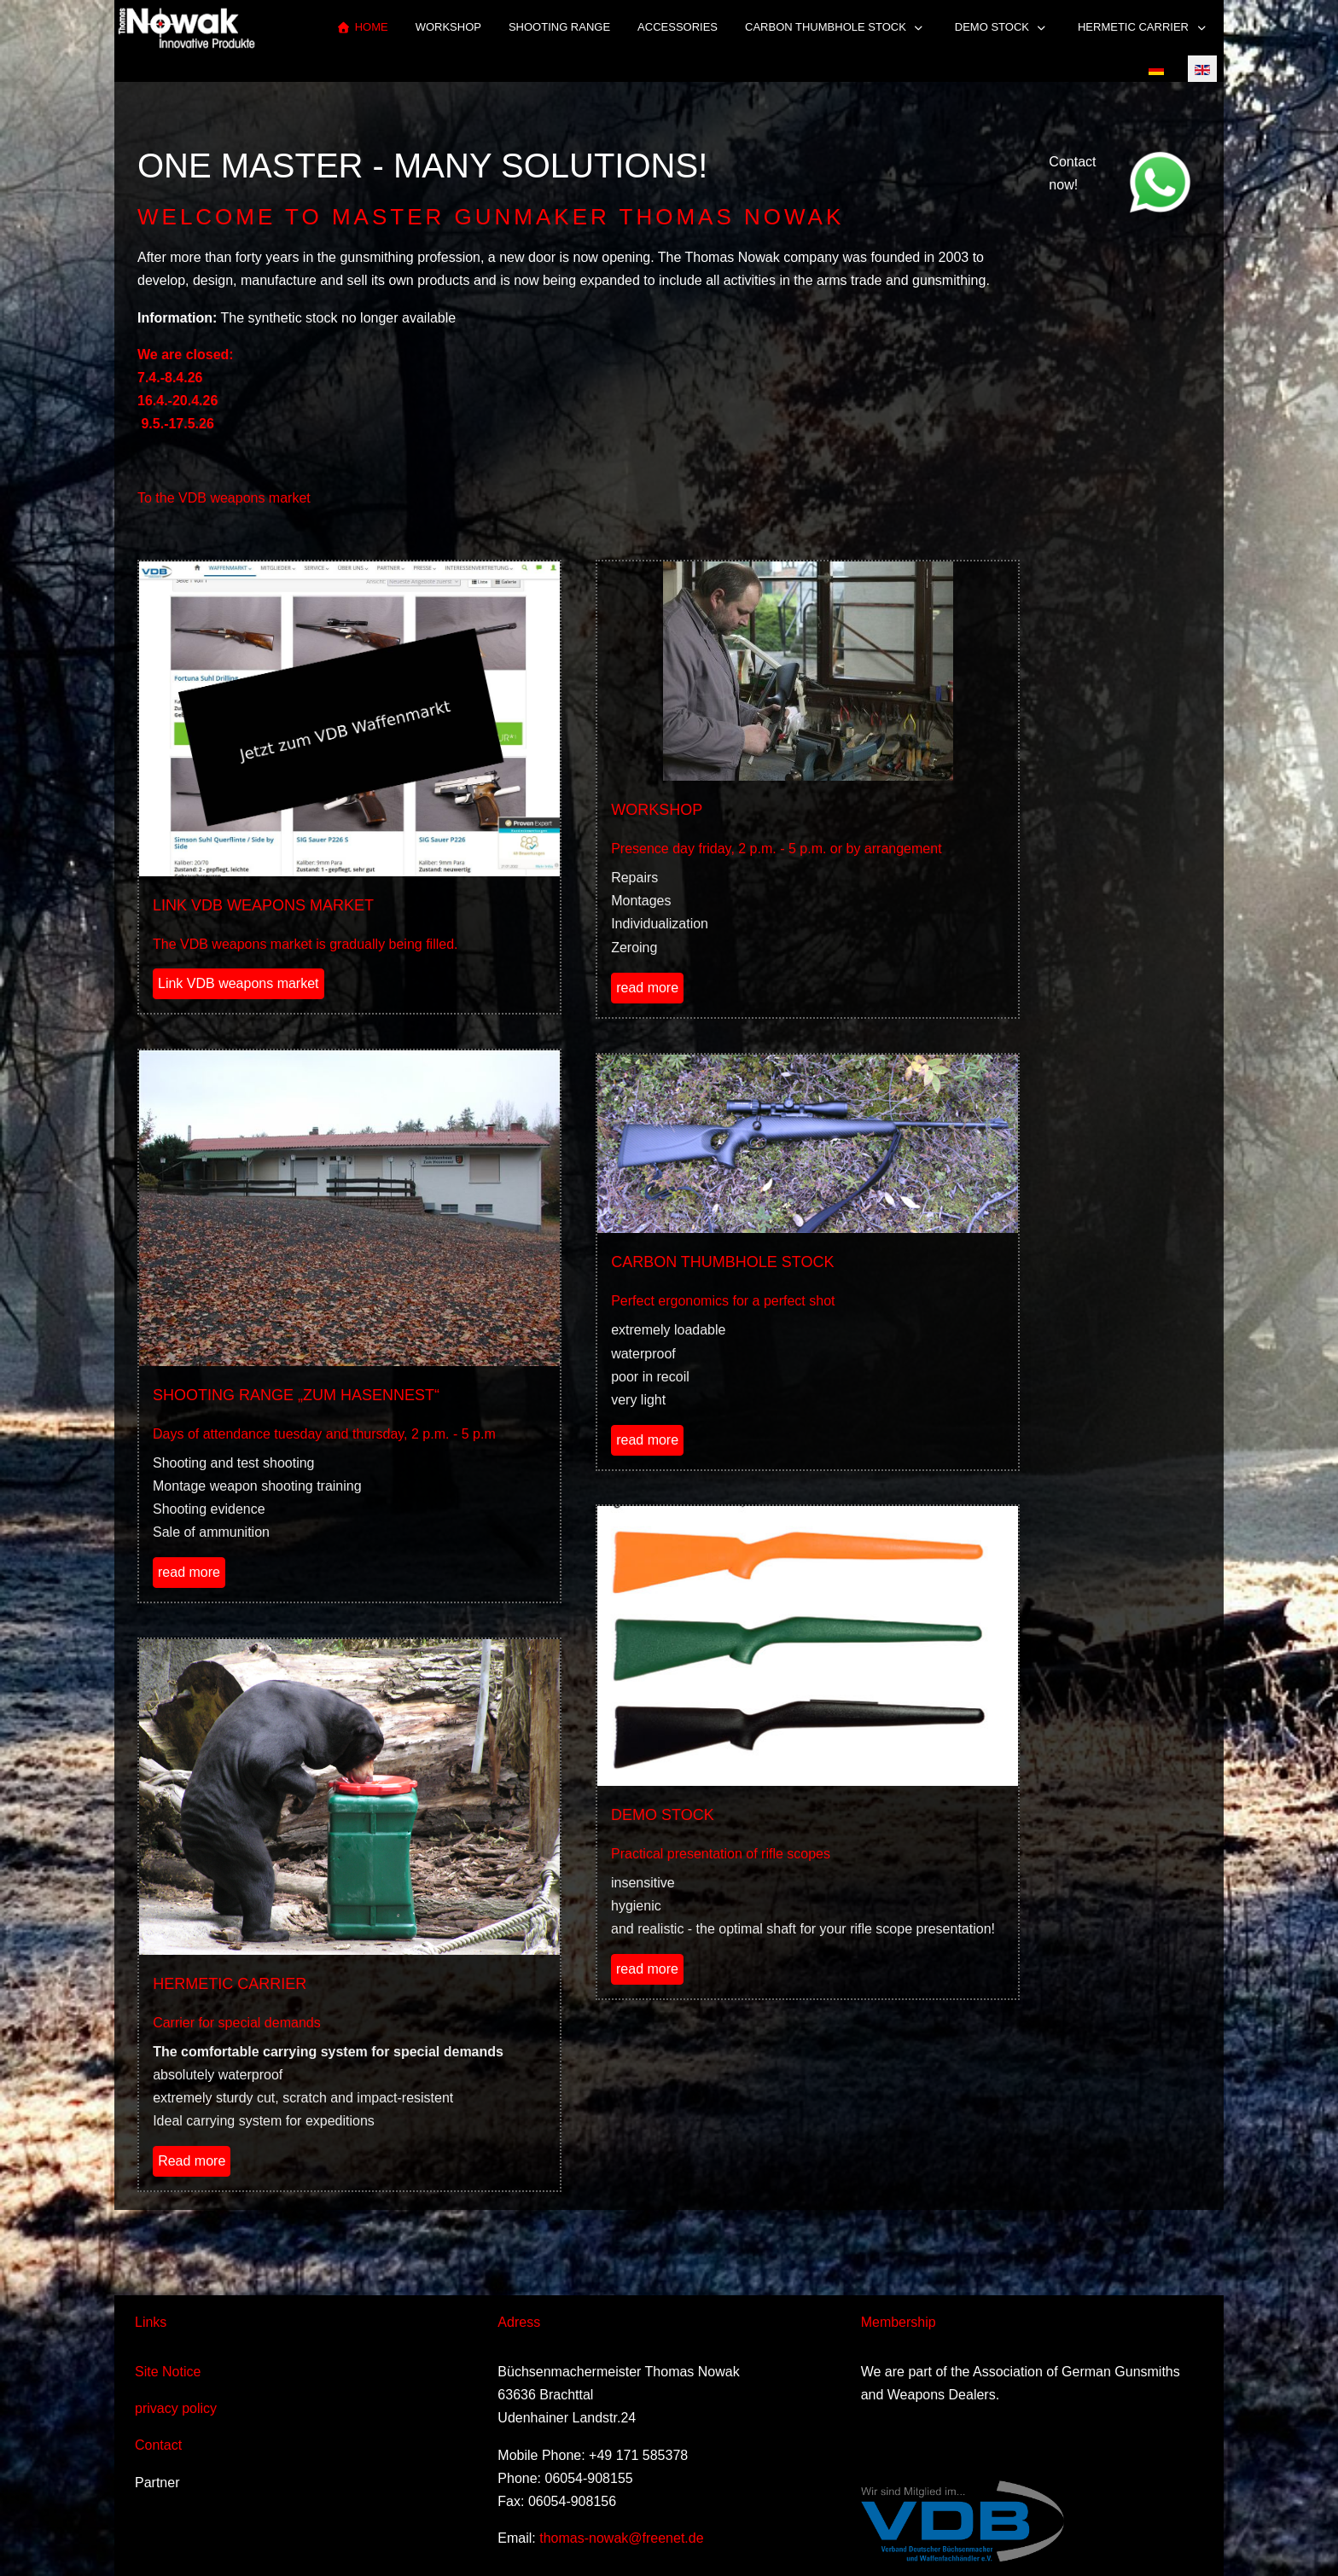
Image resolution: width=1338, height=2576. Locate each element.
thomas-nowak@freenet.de (621, 2538)
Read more (191, 2161)
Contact (158, 2445)
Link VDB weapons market (238, 983)
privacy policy (176, 2408)
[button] (836, 28)
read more (647, 987)
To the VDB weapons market (224, 498)
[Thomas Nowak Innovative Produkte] (185, 27)
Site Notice (168, 2371)
